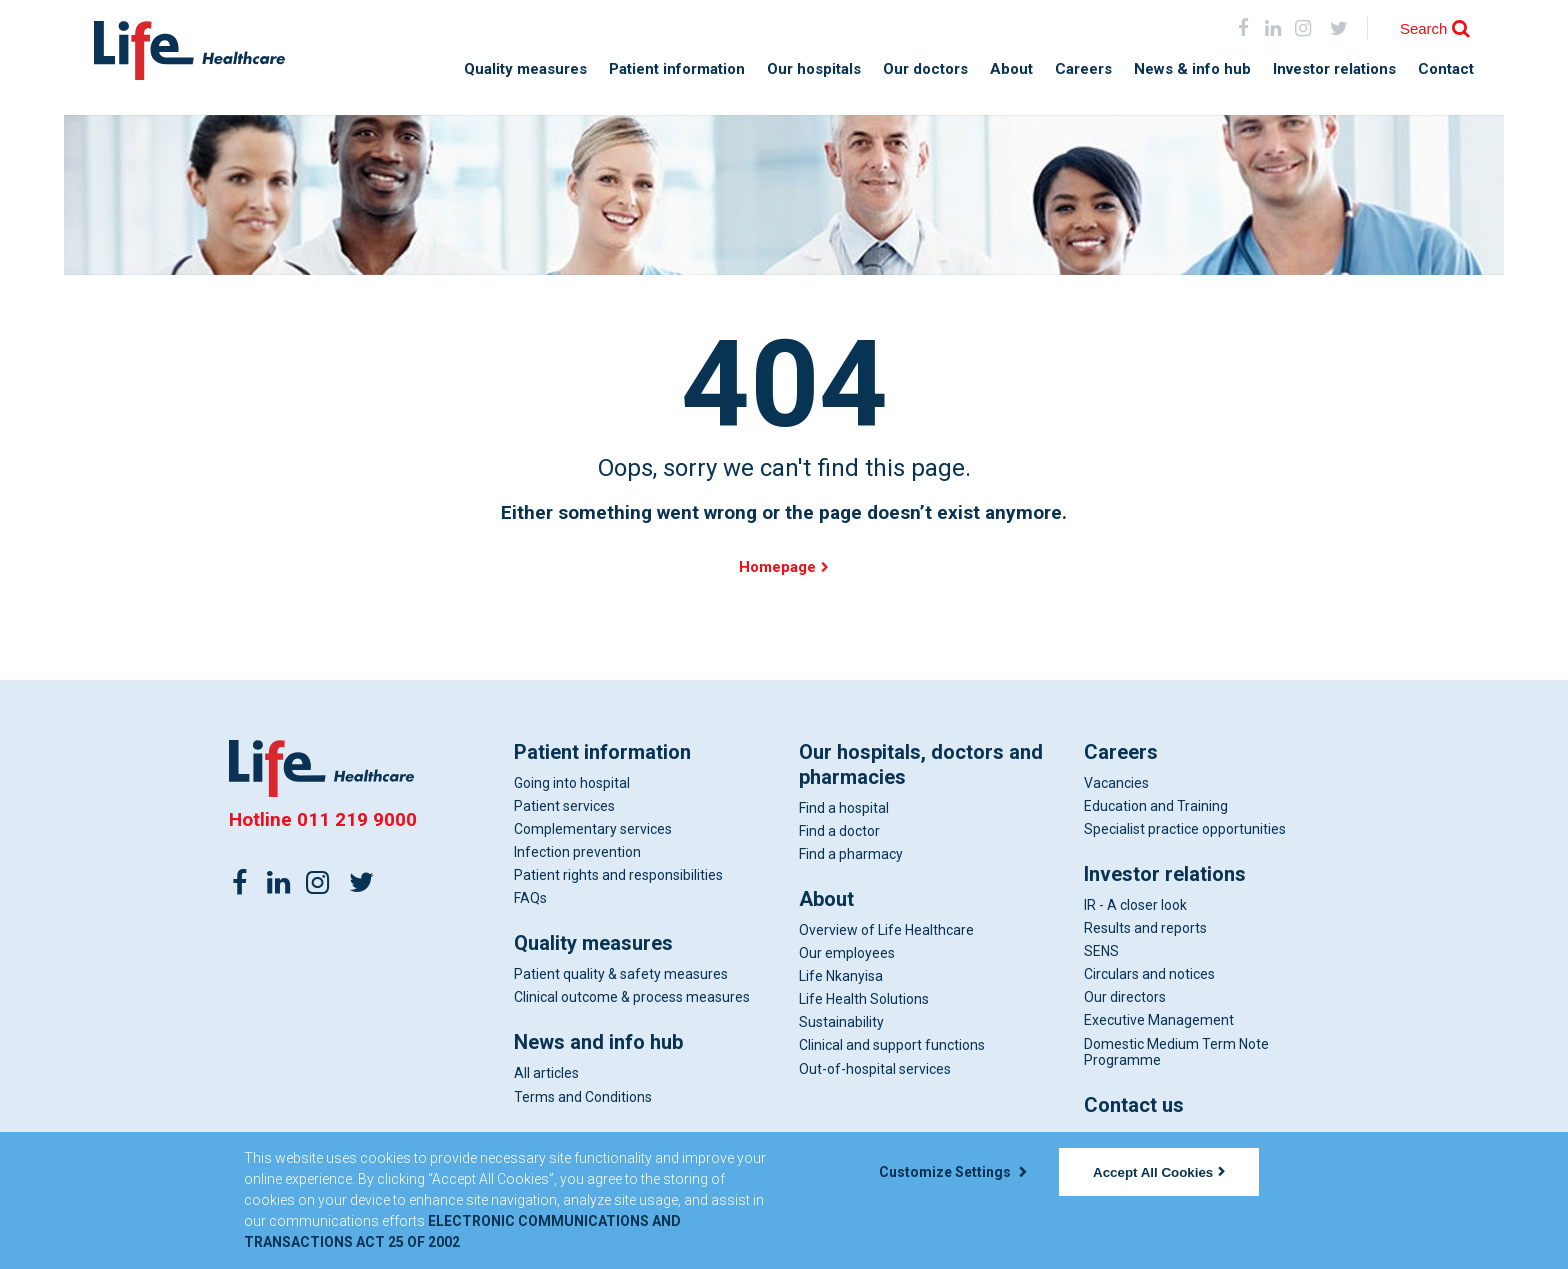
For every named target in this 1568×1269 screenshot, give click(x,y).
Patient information (677, 69)
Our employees (847, 955)
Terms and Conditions (583, 1098)
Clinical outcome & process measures (632, 999)
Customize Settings (953, 1172)
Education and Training (1156, 807)
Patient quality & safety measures (621, 976)
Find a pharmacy (851, 855)
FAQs (530, 900)
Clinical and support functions (892, 1047)
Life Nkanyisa (841, 978)
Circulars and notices (1149, 976)
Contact (1446, 69)
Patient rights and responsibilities (618, 877)
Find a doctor (839, 832)
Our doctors (925, 69)
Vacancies (1116, 784)
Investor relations (1334, 69)
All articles (546, 1075)
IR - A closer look (1135, 906)
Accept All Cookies (1159, 1172)
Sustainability (841, 1024)
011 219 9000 (357, 820)
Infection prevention (577, 853)
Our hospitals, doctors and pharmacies (921, 765)
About (1011, 69)
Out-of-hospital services (875, 1070)
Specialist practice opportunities (1185, 830)
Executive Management (1159, 1022)
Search (1424, 28)
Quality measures (525, 69)
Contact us (1134, 1106)
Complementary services (593, 830)
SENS (1101, 953)
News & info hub (1192, 69)
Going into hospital (572, 784)
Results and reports (1145, 930)
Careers (1083, 69)
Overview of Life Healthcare (886, 931)
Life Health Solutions (864, 1001)
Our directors (1125, 999)
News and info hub (598, 1044)
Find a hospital (844, 809)
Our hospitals (814, 69)
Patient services (564, 807)
